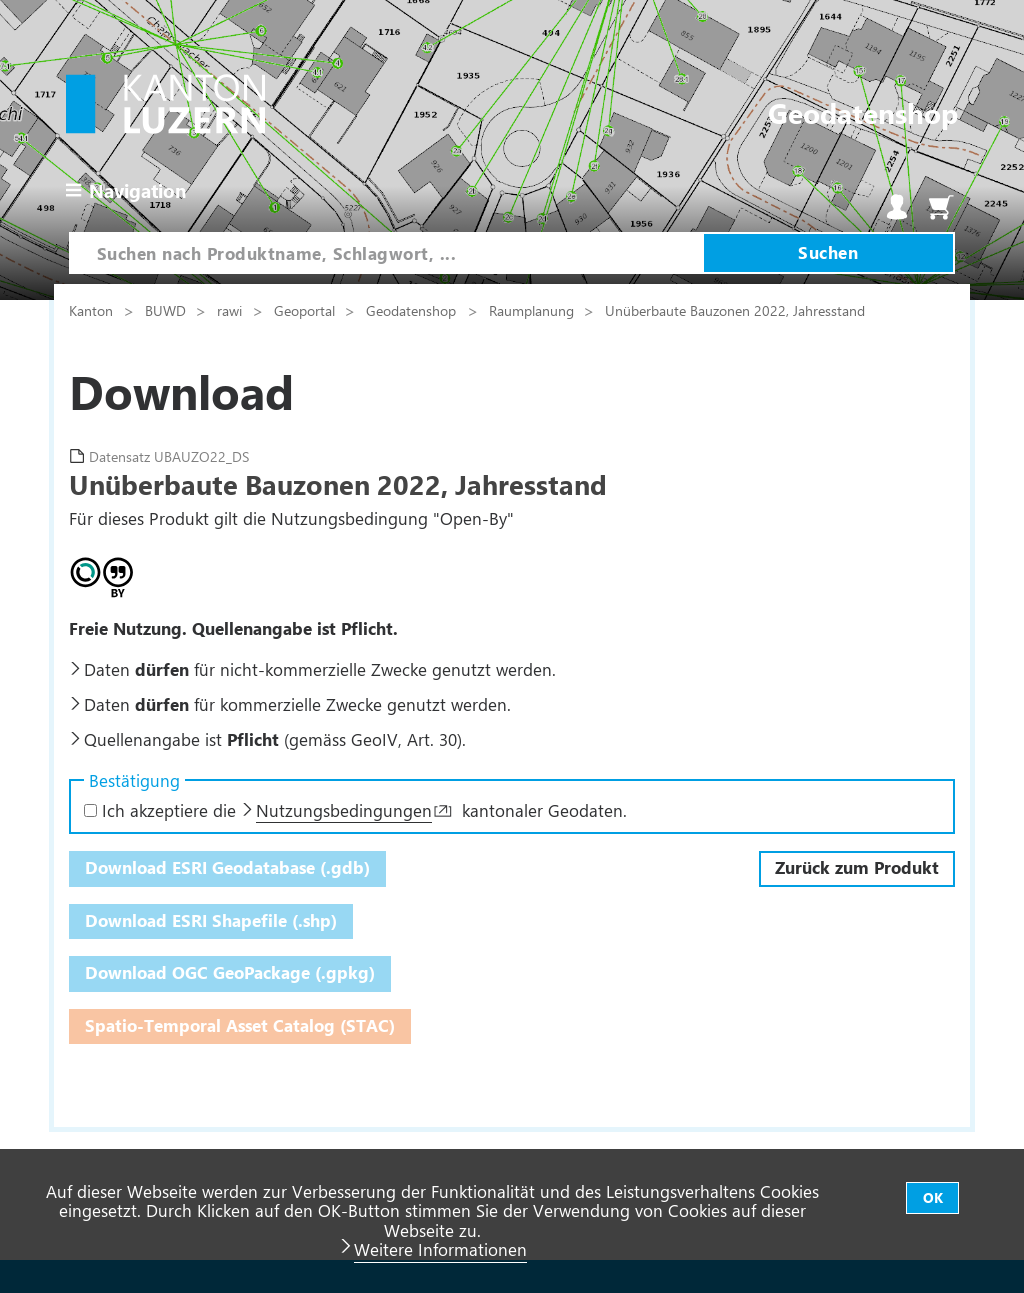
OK (933, 1197)
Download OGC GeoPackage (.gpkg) (230, 972)
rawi (231, 310)
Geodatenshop (411, 310)
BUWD (167, 310)
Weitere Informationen (440, 1249)
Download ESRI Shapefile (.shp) (211, 920)
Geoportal (306, 310)
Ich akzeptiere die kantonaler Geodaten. (355, 810)
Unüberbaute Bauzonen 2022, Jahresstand (735, 310)
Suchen (828, 252)
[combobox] (387, 253)
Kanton (93, 310)
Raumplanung (533, 310)
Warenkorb (941, 207)
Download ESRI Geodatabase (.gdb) (227, 867)
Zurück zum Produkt (857, 867)
